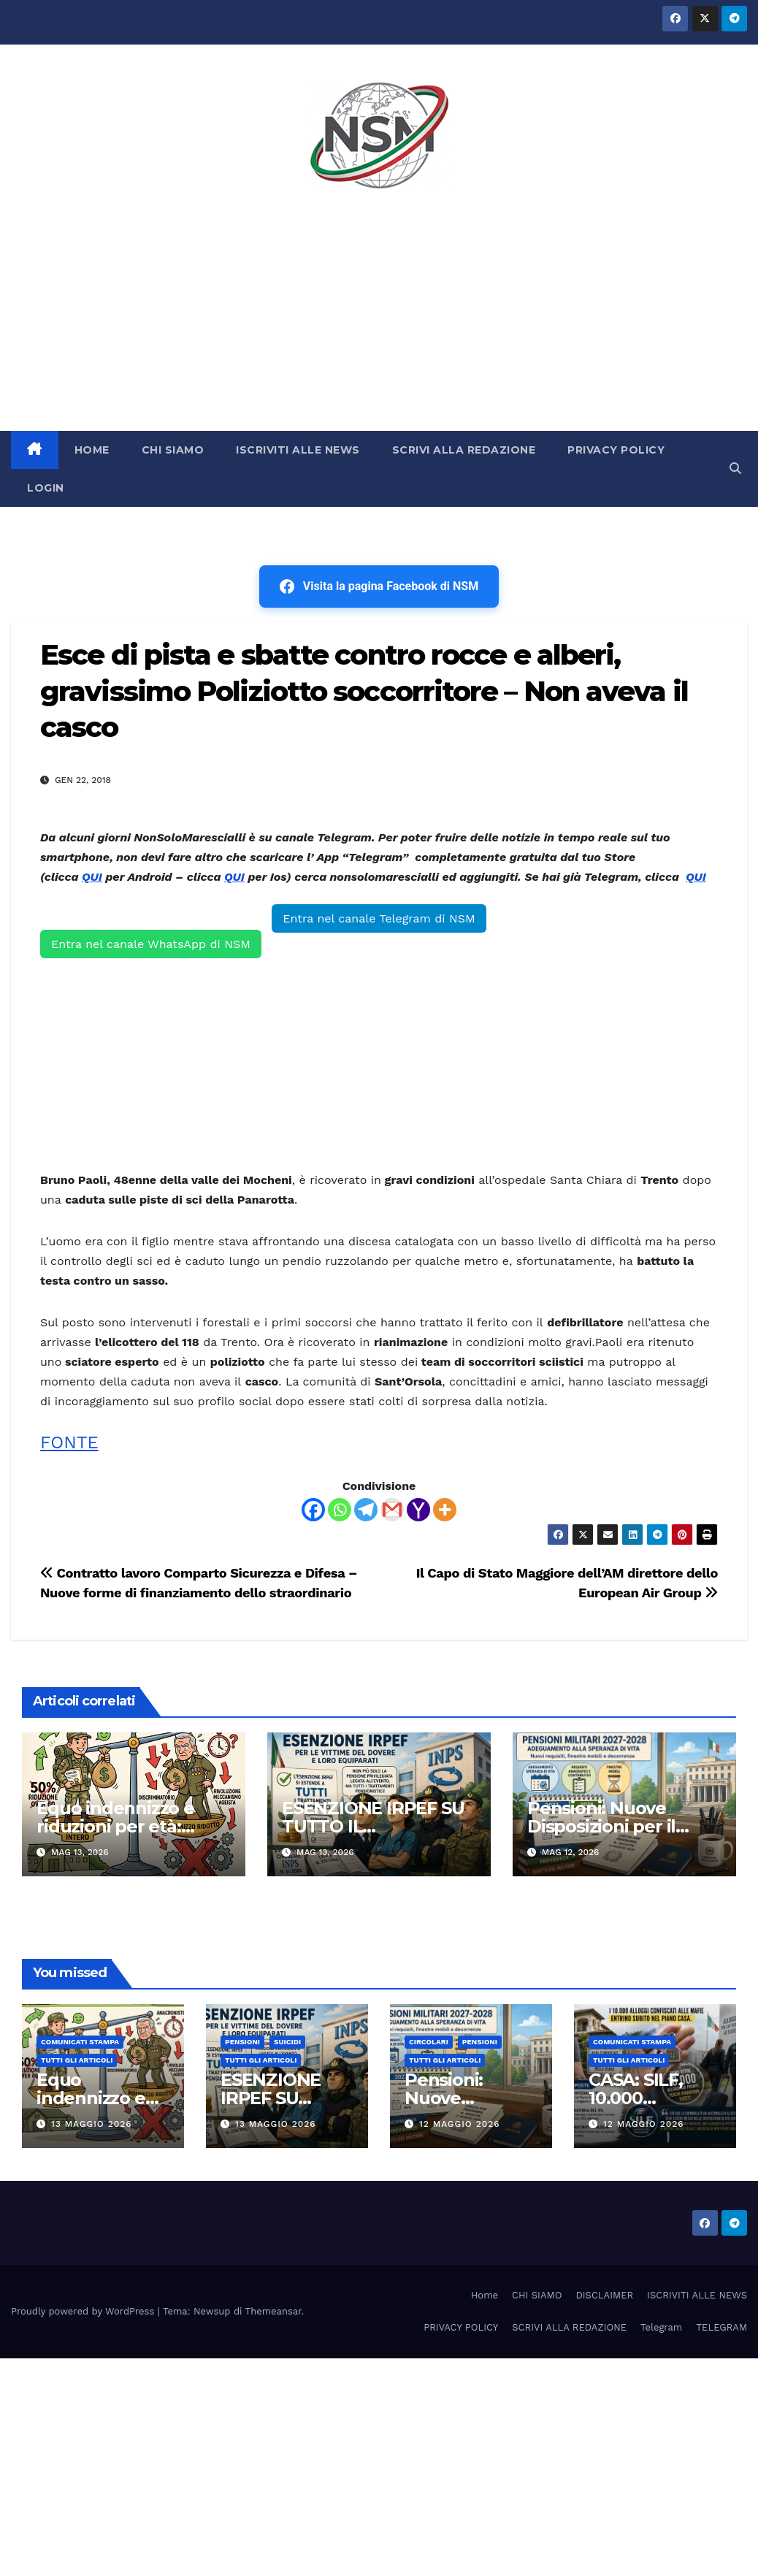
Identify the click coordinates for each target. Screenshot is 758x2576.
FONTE (69, 1442)
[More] (444, 1509)
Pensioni (242, 2042)
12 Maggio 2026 (459, 2124)
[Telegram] (366, 1509)
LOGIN (45, 487)
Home (484, 2295)
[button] (735, 468)
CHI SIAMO (173, 449)
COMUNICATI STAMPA (80, 2042)
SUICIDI (287, 2042)
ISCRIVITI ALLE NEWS (298, 449)
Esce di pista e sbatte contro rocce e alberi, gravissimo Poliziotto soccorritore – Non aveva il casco (364, 691)
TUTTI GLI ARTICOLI (76, 2060)
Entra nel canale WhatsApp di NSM (150, 944)
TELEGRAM (721, 2327)
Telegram (661, 2327)
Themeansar (273, 2311)
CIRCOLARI (428, 2042)
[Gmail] (392, 1509)
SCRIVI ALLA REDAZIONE (464, 449)
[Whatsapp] (339, 1509)
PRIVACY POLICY (616, 449)
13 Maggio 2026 (91, 2124)
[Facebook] (313, 1509)
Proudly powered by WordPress (84, 2311)
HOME (92, 449)
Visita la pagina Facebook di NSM (379, 586)
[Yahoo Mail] (418, 1509)
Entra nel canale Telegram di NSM (379, 918)
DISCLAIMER (604, 2295)
